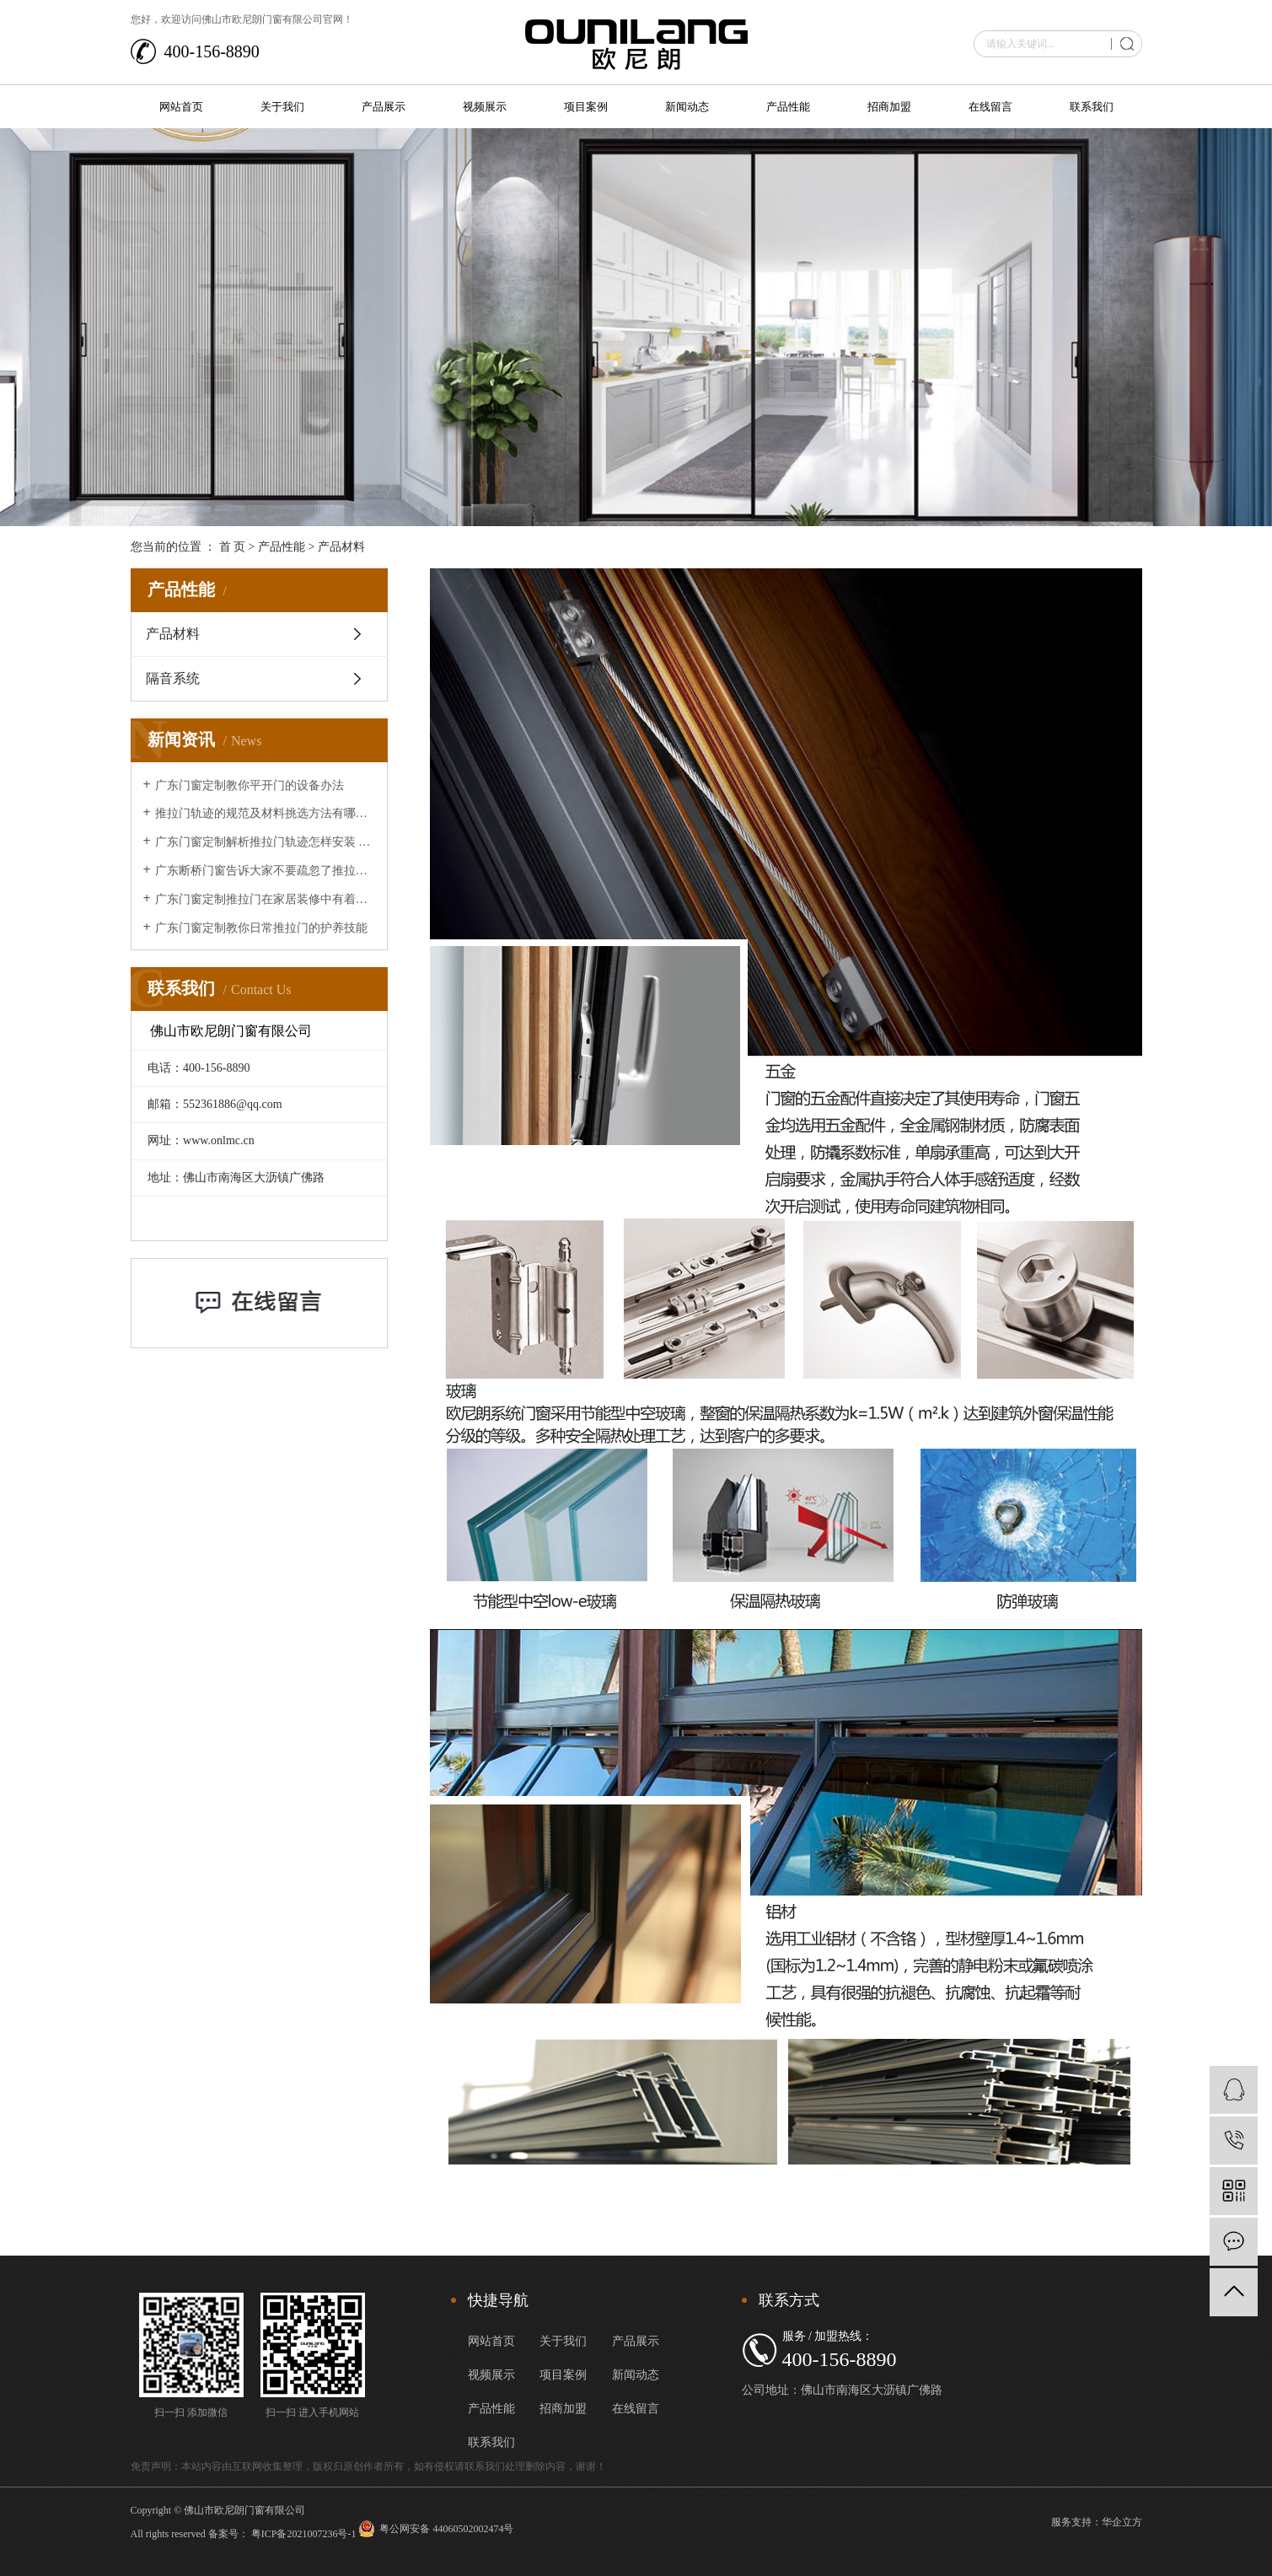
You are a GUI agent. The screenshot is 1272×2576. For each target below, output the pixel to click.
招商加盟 (889, 106)
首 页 (232, 546)
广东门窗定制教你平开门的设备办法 (249, 785)
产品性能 (788, 106)
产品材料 (173, 634)
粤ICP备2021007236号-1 (304, 2534)
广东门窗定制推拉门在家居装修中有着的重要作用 (265, 899)
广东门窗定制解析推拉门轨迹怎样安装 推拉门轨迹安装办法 (265, 842)
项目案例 (586, 106)
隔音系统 (173, 678)
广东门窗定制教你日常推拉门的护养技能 (261, 928)
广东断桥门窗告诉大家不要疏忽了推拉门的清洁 (265, 870)
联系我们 (1092, 106)
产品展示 (383, 106)
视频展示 (485, 106)
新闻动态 (687, 106)
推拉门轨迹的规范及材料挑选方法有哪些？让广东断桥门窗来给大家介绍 (265, 813)
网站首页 (181, 106)
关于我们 (282, 106)
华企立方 (1122, 2522)
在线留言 (990, 106)
